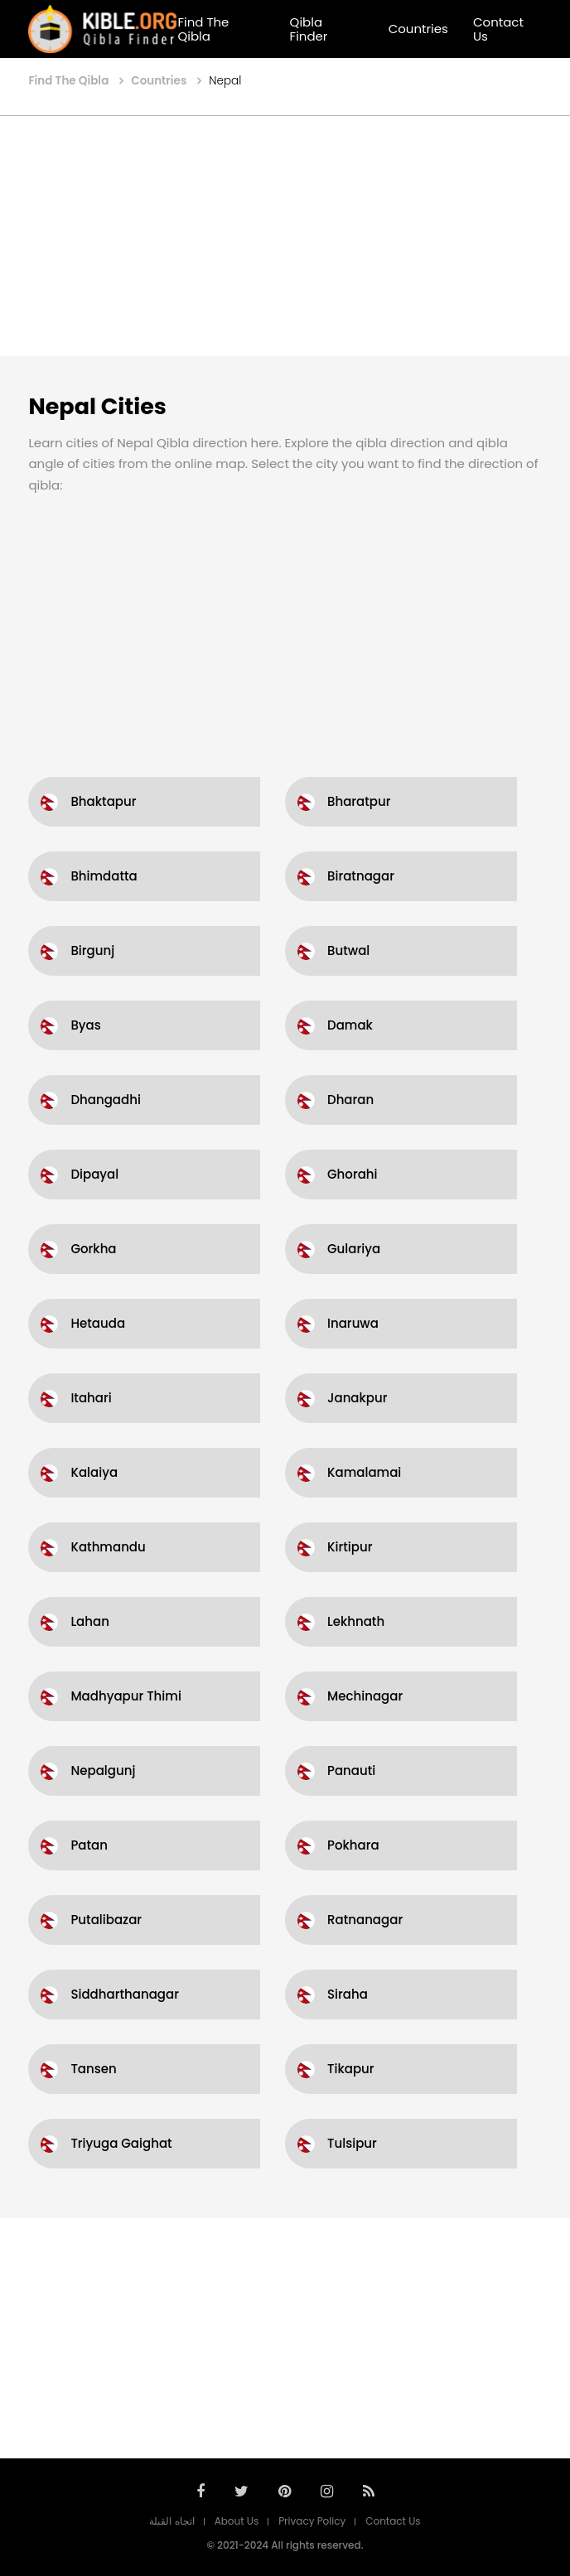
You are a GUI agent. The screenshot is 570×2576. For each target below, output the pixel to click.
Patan (89, 1845)
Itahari (90, 1397)
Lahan (89, 1621)
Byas (85, 1025)
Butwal (348, 950)
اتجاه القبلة (171, 2521)
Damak (350, 1025)
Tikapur (350, 2068)
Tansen (93, 2068)
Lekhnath (355, 1621)
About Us (237, 2521)
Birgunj (92, 950)
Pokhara (353, 1845)
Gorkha (93, 1248)
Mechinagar (365, 1696)
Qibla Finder (309, 29)
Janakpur (357, 1397)
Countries (418, 28)
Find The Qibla (203, 29)
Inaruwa (353, 1323)
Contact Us (498, 29)
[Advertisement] (285, 236)
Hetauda (97, 1323)
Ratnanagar (365, 1919)
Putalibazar (106, 1919)
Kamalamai (364, 1472)
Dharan (350, 1099)
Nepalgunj (102, 1770)
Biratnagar (360, 876)
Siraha (347, 1994)
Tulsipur (352, 2143)
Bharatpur (359, 801)
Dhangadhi (105, 1099)
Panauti (351, 1770)
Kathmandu (107, 1547)
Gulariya (353, 1248)
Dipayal (94, 1174)
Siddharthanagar (124, 1994)
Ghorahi (352, 1174)
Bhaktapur (103, 801)
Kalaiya (94, 1472)
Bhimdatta (103, 876)
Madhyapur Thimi (125, 1696)
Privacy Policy (311, 2521)
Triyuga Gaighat (120, 2143)
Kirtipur (349, 1547)
